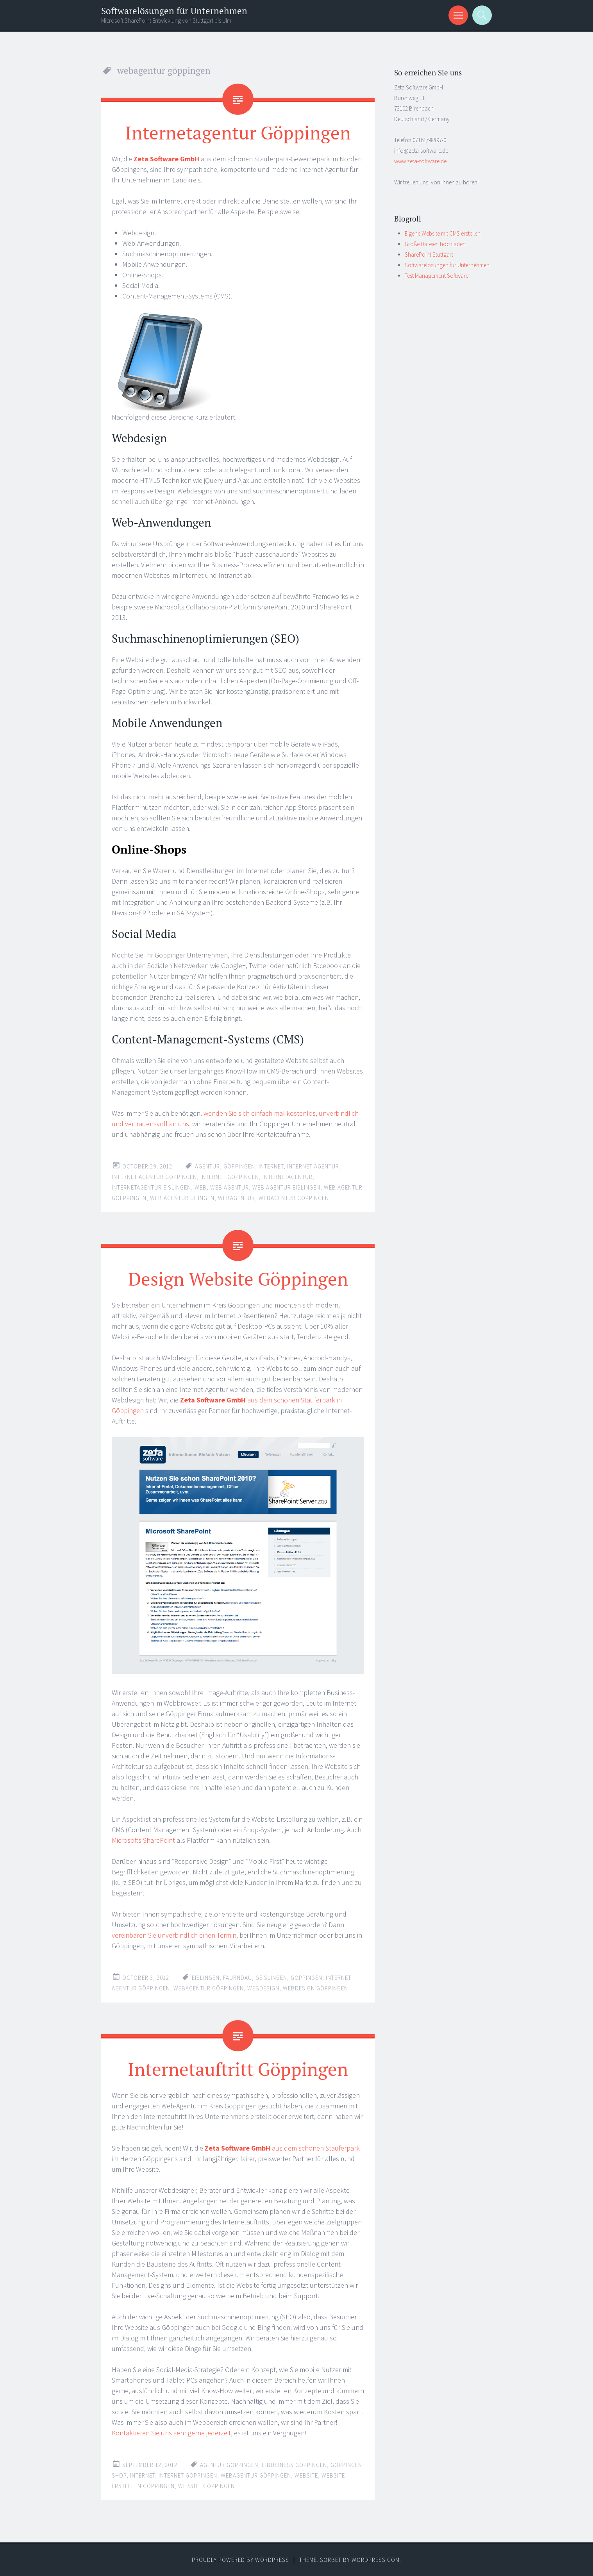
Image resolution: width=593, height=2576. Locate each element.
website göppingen (206, 2486)
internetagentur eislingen (151, 1187)
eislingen (206, 1977)
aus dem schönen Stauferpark (282, 2148)
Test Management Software (436, 275)
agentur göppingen (229, 2465)
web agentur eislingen (286, 1187)
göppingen (239, 1166)
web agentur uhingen (182, 1198)
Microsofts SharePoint (143, 1840)
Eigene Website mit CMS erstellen (442, 233)
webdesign (263, 1988)
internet (271, 1166)
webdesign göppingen (315, 1988)
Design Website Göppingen (238, 1279)
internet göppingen (229, 1177)
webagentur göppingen (294, 1198)
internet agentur (313, 1166)
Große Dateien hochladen (435, 244)
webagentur (236, 1198)
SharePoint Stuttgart (429, 254)
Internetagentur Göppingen (238, 132)
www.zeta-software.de (420, 161)
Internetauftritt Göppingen (238, 2069)
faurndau (237, 1977)
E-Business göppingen (294, 2465)
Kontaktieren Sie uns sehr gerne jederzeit (171, 2432)
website (306, 2475)
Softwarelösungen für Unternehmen (174, 11)
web (201, 1187)
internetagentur (288, 1177)
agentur (207, 1166)
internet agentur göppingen (154, 1177)
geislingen (271, 1977)
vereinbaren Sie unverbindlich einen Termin (174, 1935)
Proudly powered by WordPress (240, 2559)
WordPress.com (376, 2559)
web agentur (229, 1187)
